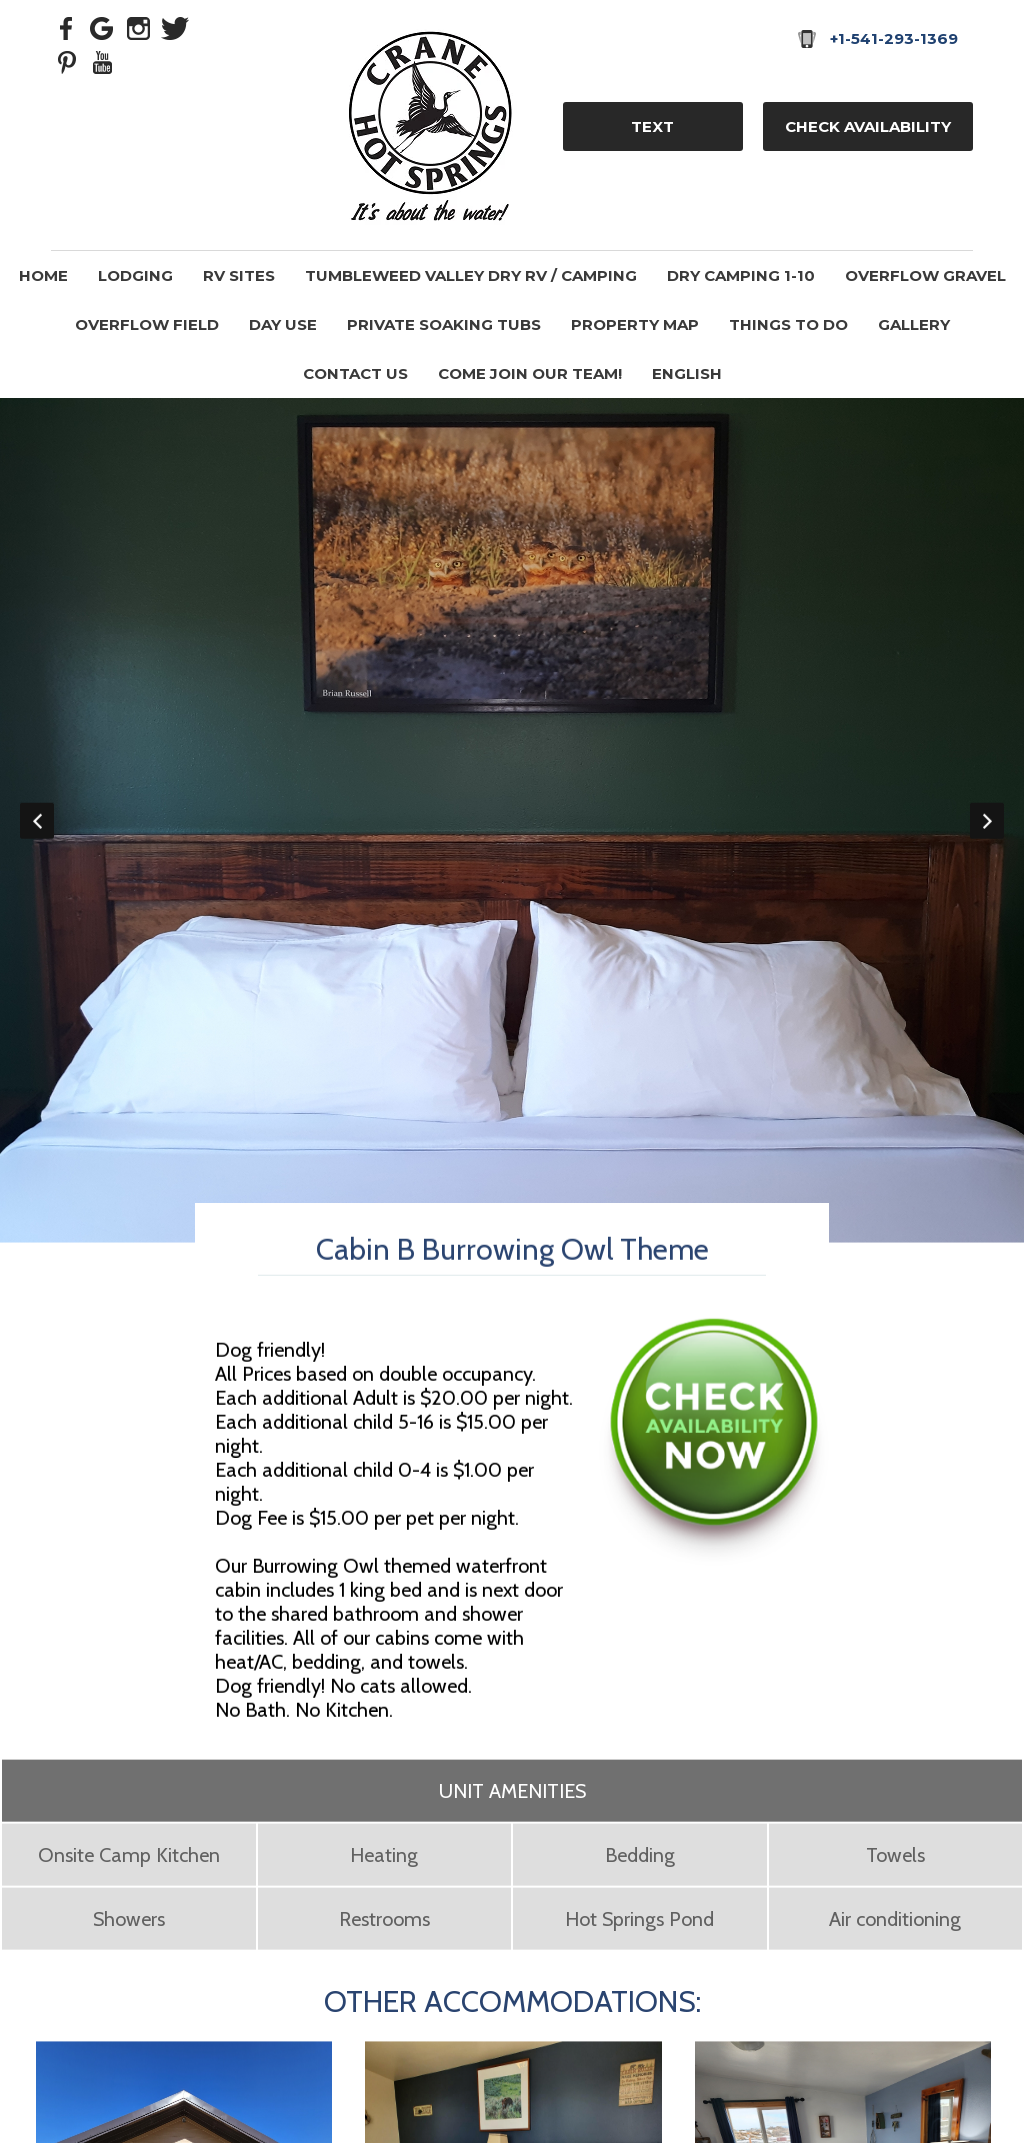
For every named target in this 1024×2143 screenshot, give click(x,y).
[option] (512, 820)
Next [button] (987, 821)
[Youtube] (103, 61)
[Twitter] (175, 27)
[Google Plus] (103, 27)
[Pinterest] (67, 61)
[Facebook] (67, 27)
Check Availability (868, 126)
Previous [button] (37, 821)
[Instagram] (139, 27)
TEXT (652, 126)
